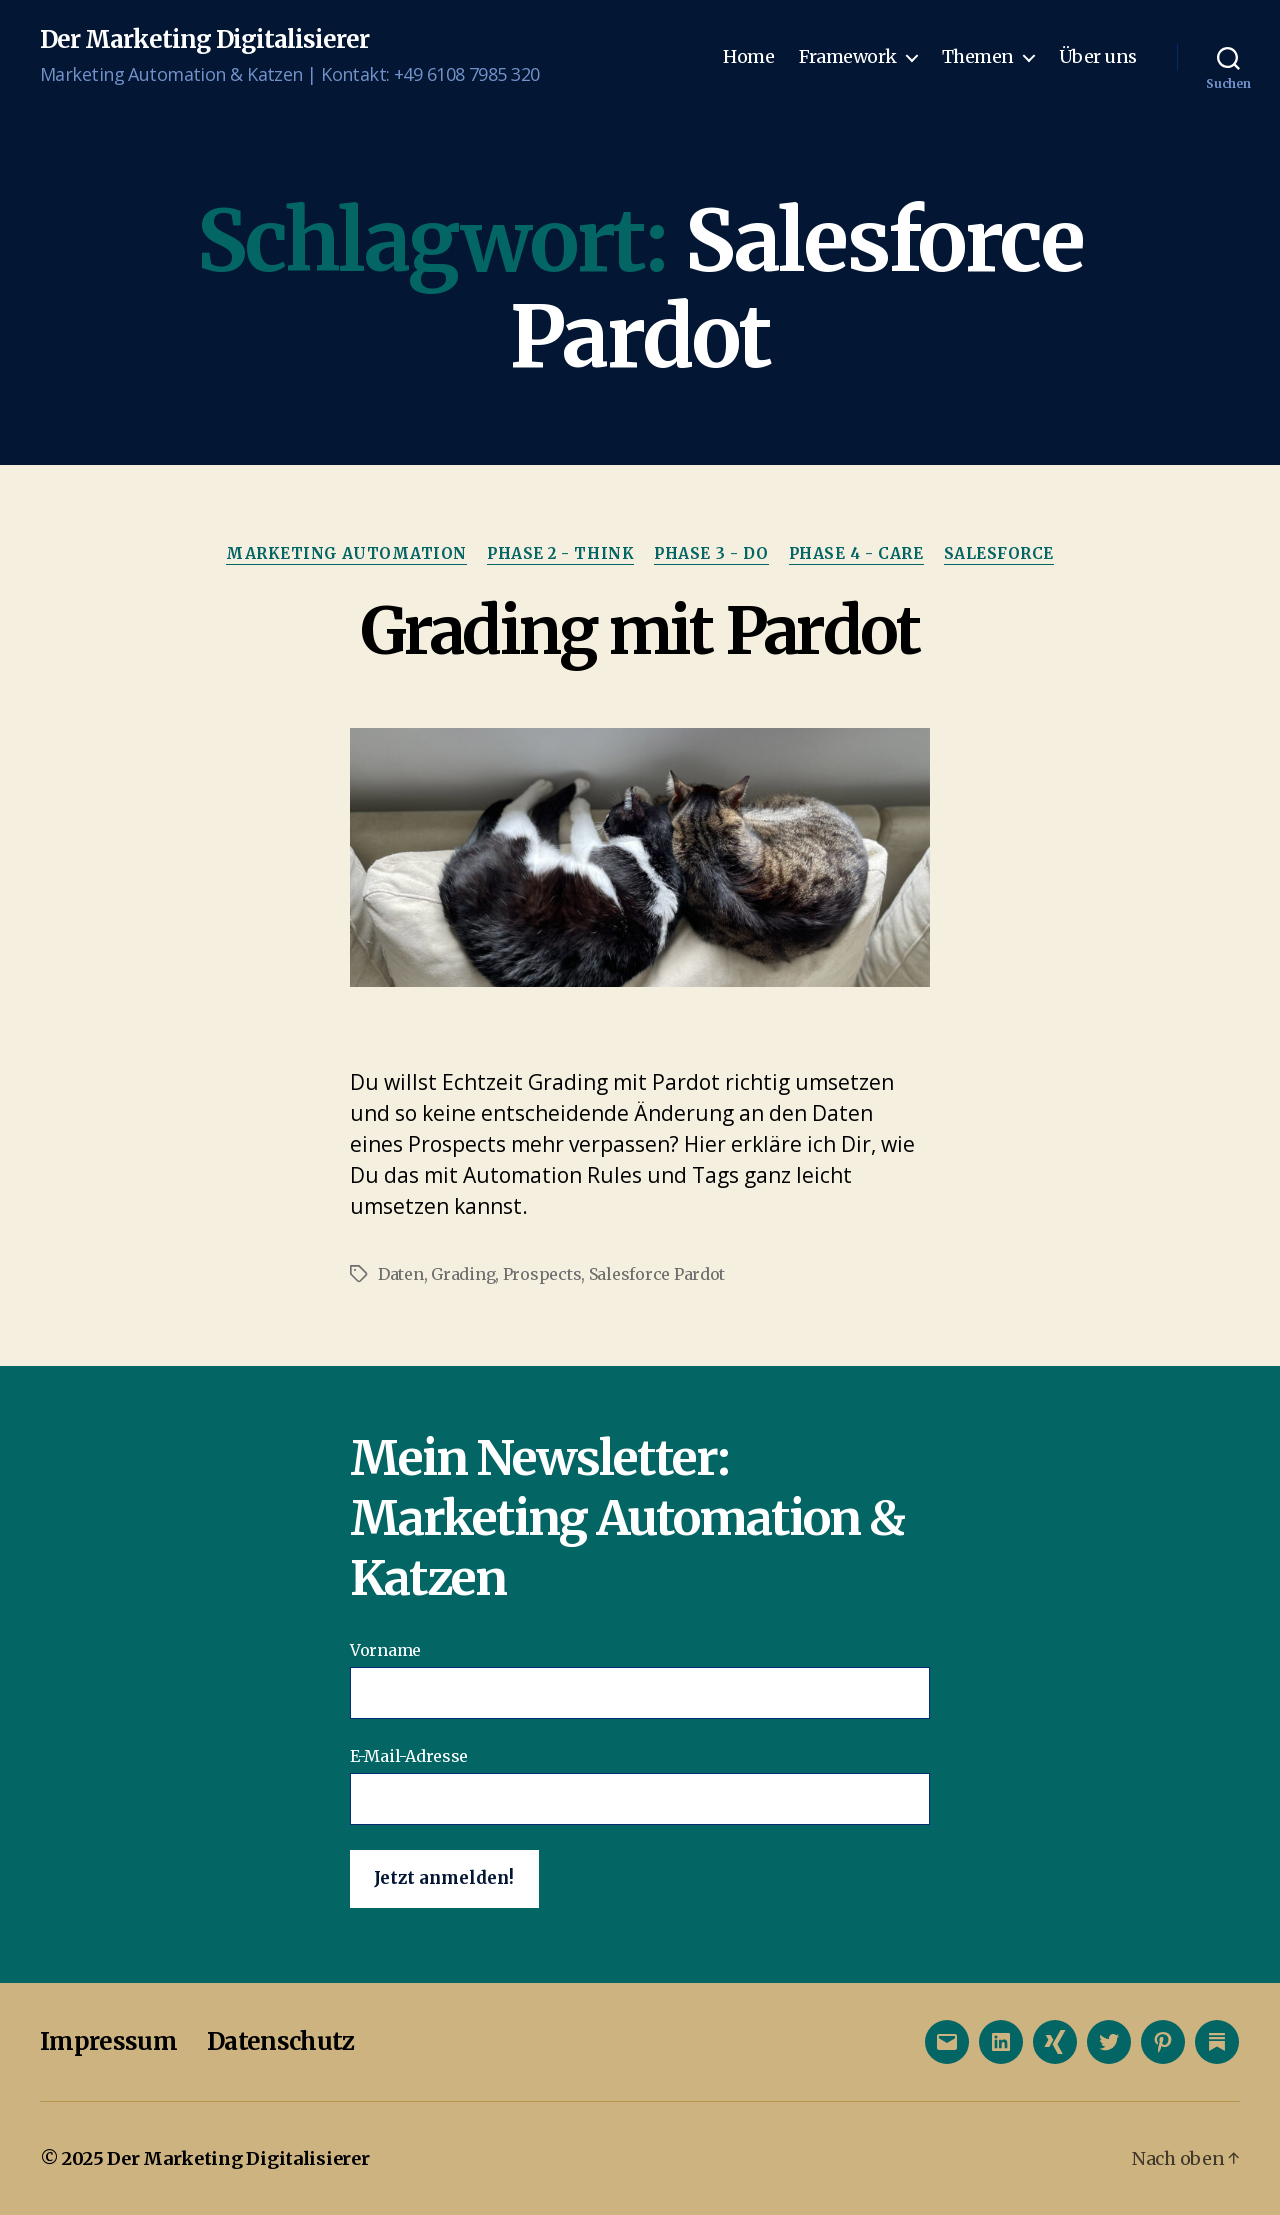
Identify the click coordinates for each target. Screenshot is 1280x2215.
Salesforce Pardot (657, 1274)
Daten (401, 1274)
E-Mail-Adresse (640, 1785)
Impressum (108, 2041)
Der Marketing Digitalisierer (204, 40)
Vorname (640, 1679)
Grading (463, 1274)
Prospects (542, 1274)
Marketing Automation (346, 554)
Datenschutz (281, 2041)
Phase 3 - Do (711, 554)
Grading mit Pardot (639, 631)
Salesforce (999, 554)
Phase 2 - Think (560, 554)
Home (748, 57)
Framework (848, 57)
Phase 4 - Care (856, 554)
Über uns (1098, 57)
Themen (978, 57)
